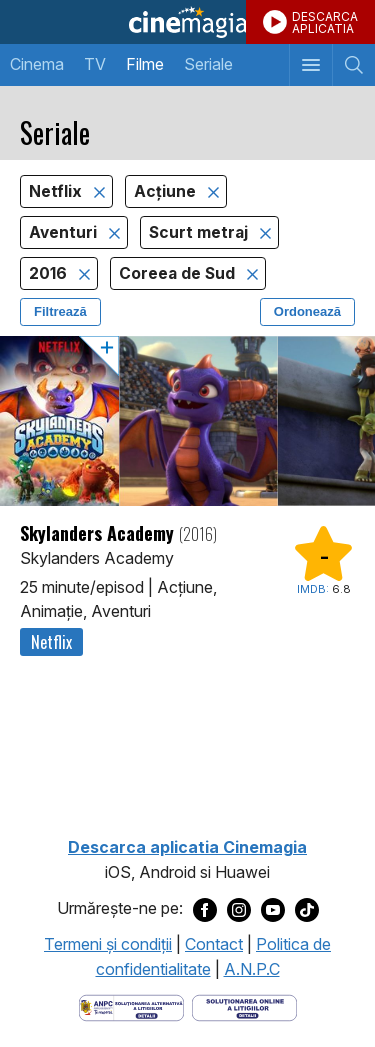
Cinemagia (187, 22)
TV (95, 64)
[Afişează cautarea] (353, 65)
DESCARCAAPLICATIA (325, 22)
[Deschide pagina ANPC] (131, 1006)
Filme (145, 64)
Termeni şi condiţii (108, 944)
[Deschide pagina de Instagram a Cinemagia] (239, 909)
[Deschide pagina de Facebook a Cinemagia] (205, 909)
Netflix (57, 191)
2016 (50, 273)
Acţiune (167, 191)
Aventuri (65, 232)
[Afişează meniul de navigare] (310, 65)
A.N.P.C (252, 969)
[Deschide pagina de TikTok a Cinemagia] (307, 909)
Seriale (208, 64)
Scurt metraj (200, 232)
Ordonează (307, 311)
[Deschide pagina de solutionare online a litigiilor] (244, 1006)
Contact (214, 944)
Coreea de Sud (179, 273)
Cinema (37, 64)
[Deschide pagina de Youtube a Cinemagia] (273, 909)
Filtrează (60, 311)
